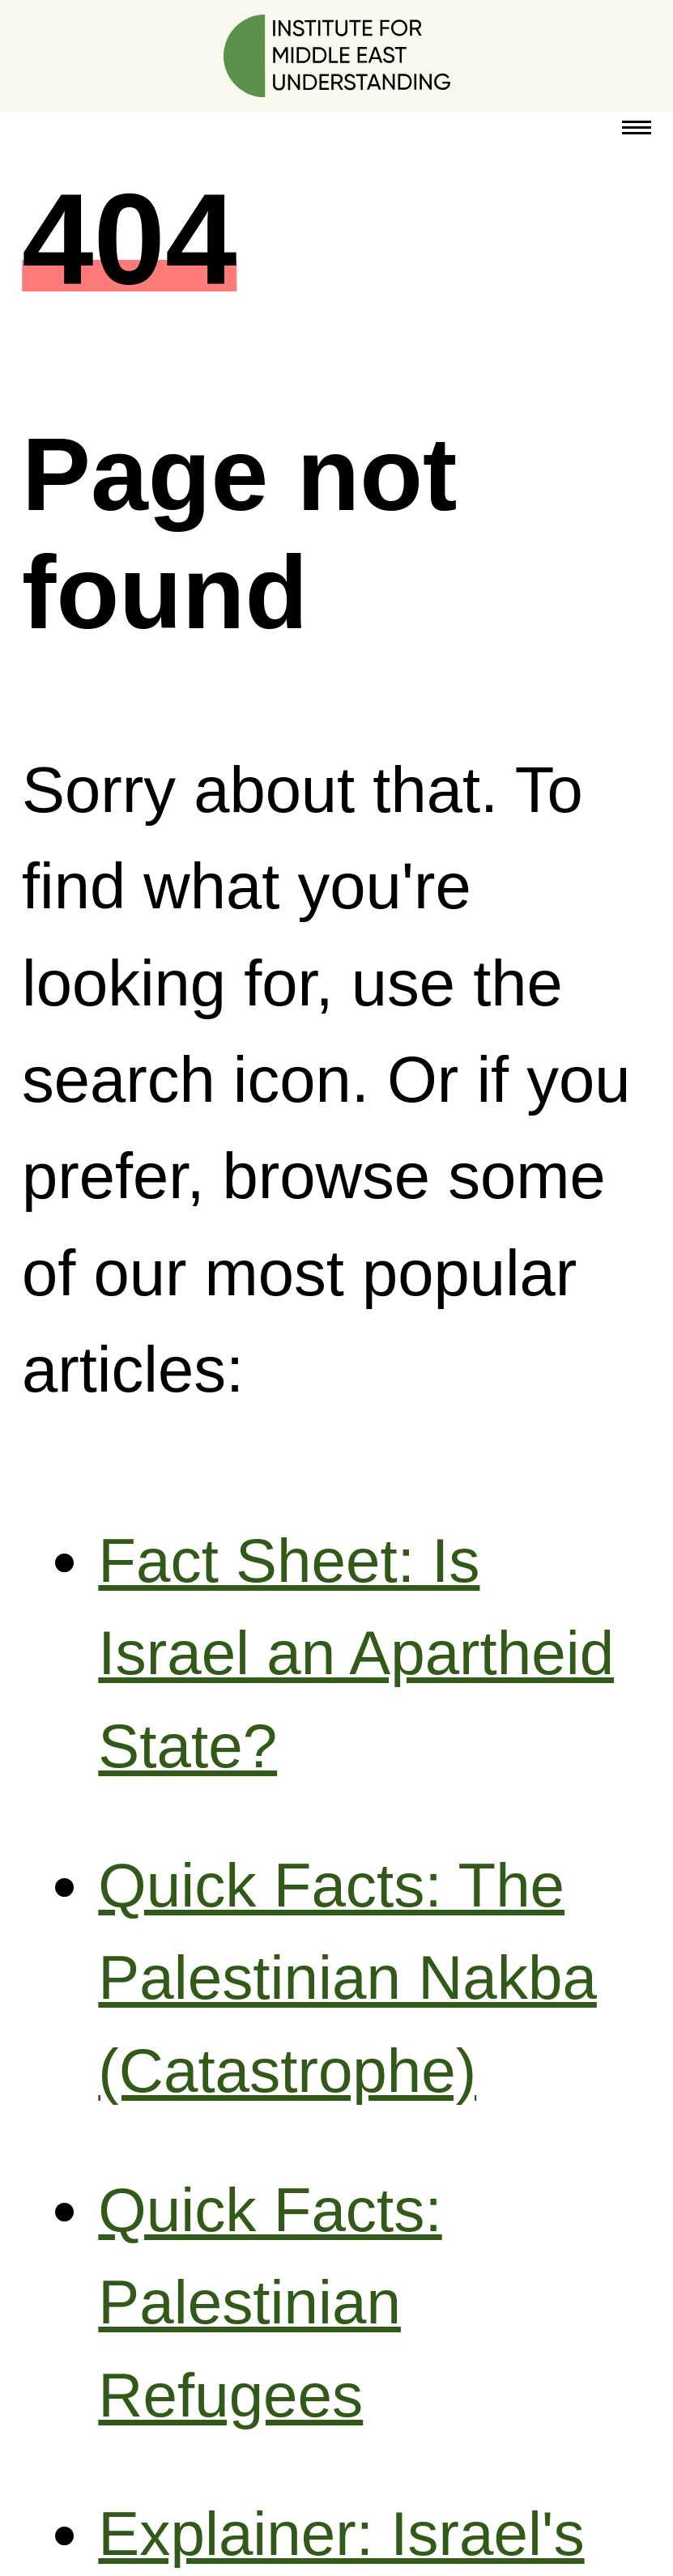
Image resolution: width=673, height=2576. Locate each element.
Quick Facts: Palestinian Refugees (269, 2302)
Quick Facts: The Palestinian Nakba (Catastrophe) (347, 1978)
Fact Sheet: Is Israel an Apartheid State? (356, 1653)
